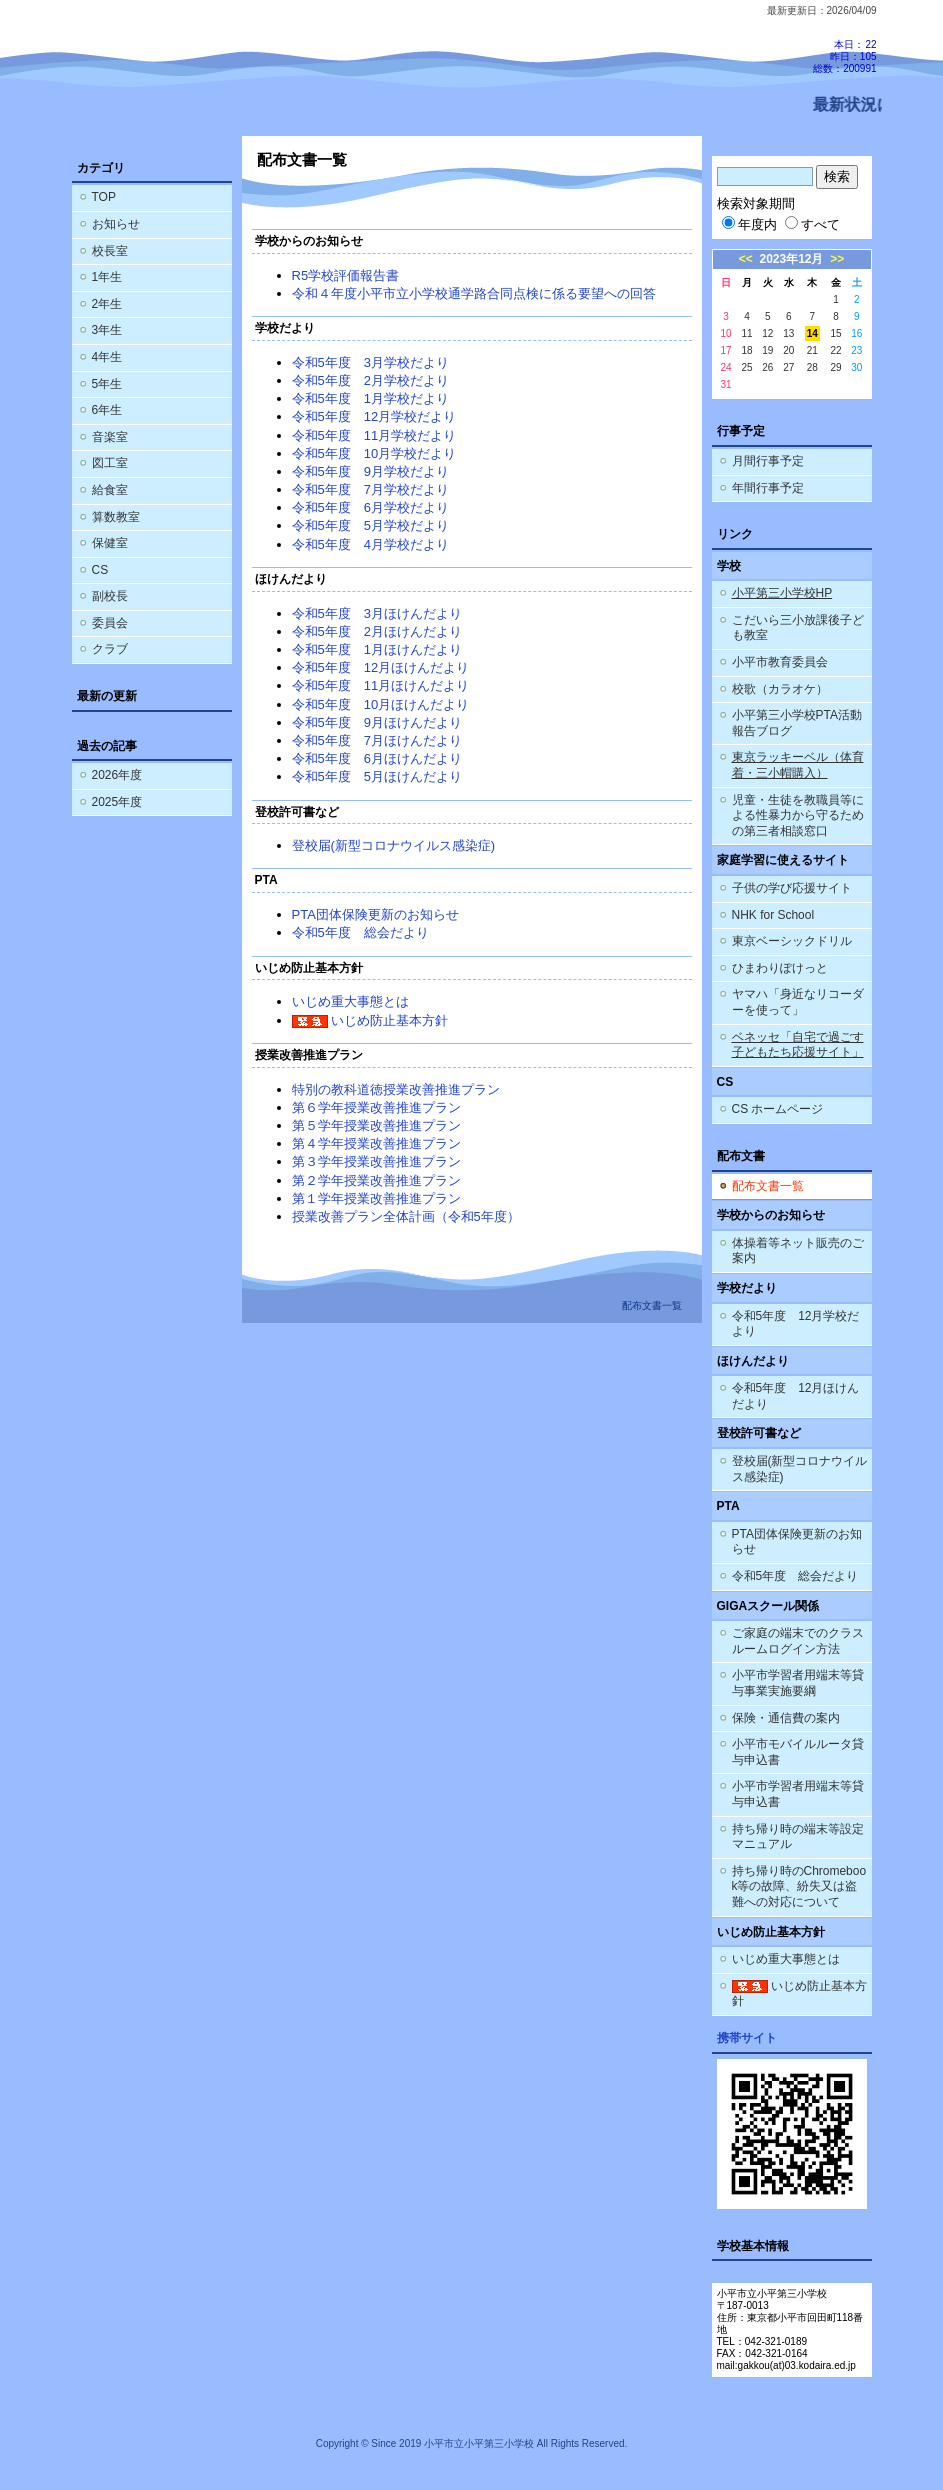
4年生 (107, 357)
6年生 (107, 410)
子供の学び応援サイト (792, 888)
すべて (812, 224)
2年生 (107, 304)
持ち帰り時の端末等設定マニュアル (798, 1837)
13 (788, 333)
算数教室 (116, 517)
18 (746, 350)
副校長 (110, 596)
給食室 (110, 490)
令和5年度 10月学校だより (374, 453)
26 (767, 367)
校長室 (110, 251)
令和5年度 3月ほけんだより (377, 613)
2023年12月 (792, 259)
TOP (104, 197)
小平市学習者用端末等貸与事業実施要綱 (798, 1683)
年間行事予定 (768, 488)
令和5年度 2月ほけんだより (377, 631)
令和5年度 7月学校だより (370, 489)
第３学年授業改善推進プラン (376, 1161)
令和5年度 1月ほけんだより (377, 649)
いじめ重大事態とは (350, 1001)
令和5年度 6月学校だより (370, 507)
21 (812, 350)
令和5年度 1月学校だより (370, 398)
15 (835, 333)
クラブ (110, 649)
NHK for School (773, 915)
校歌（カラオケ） (780, 689)
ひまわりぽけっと (780, 968)
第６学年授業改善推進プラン (376, 1107)
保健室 (110, 543)
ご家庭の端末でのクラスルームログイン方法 (798, 1641)
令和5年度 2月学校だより (370, 380)
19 (767, 350)
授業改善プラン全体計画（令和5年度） (406, 1216)
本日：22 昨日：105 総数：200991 (844, 56)
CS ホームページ (778, 1109)
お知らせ (116, 224)
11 (746, 333)
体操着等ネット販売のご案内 (798, 1251)
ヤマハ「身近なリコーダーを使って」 (798, 1002)
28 (812, 367)
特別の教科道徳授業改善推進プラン (396, 1089)
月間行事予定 (768, 461)
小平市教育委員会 (780, 662)
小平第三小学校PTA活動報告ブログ (797, 723)
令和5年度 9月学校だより (370, 471)
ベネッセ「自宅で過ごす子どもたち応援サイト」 (798, 1045)
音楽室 (110, 437)
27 (788, 367)
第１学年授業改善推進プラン (376, 1198)
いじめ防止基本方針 (370, 1020)
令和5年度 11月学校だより (374, 435)
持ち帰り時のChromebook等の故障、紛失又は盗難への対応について (799, 1886)
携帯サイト (747, 2038)
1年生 (107, 277)
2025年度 (117, 802)
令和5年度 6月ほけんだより (377, 758)
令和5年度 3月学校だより (370, 362)
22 (835, 350)
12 (767, 333)
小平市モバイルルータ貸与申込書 (798, 1752)
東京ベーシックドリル (792, 941)
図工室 (110, 463)
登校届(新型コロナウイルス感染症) (394, 845)
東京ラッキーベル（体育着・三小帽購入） (798, 765)
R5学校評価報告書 (346, 275)
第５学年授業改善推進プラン (376, 1125)
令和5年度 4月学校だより (370, 544)
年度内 (749, 224)
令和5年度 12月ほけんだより (381, 667)
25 (746, 367)
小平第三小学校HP (782, 593)
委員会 (110, 623)
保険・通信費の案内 (786, 1718)
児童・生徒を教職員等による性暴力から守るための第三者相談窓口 (798, 815)
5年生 (107, 384)
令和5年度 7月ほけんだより (377, 740)
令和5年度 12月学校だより (374, 416)
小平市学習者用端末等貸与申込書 (798, 1794)
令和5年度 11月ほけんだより (381, 685)
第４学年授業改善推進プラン (376, 1143)
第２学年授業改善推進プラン (376, 1180)
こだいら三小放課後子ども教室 (798, 628)
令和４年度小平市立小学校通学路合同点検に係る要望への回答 (474, 293)
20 (788, 350)
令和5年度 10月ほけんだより (381, 704)
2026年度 (117, 775)
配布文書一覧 (768, 1186)
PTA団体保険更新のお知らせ (375, 914)
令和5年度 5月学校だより (370, 525)
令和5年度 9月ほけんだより (377, 722)
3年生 (107, 330)
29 (835, 367)
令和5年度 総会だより (360, 932)
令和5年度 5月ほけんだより (377, 776)
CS (100, 570)
